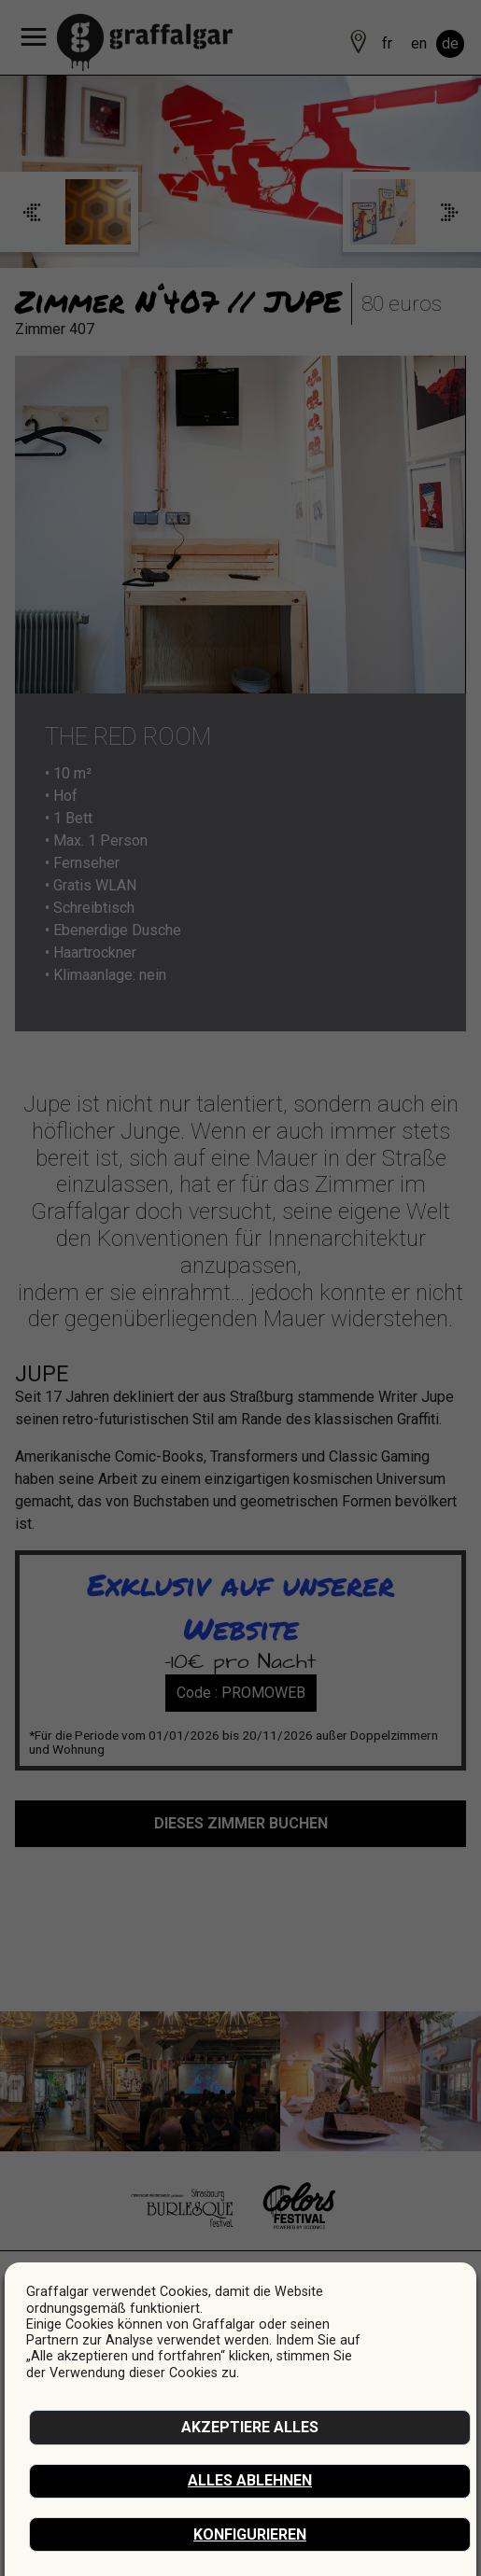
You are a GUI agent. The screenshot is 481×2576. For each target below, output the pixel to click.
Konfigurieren (249, 2534)
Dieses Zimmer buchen (241, 1823)
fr (387, 43)
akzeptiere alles (249, 2427)
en (419, 43)
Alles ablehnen (250, 2480)
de (450, 43)
